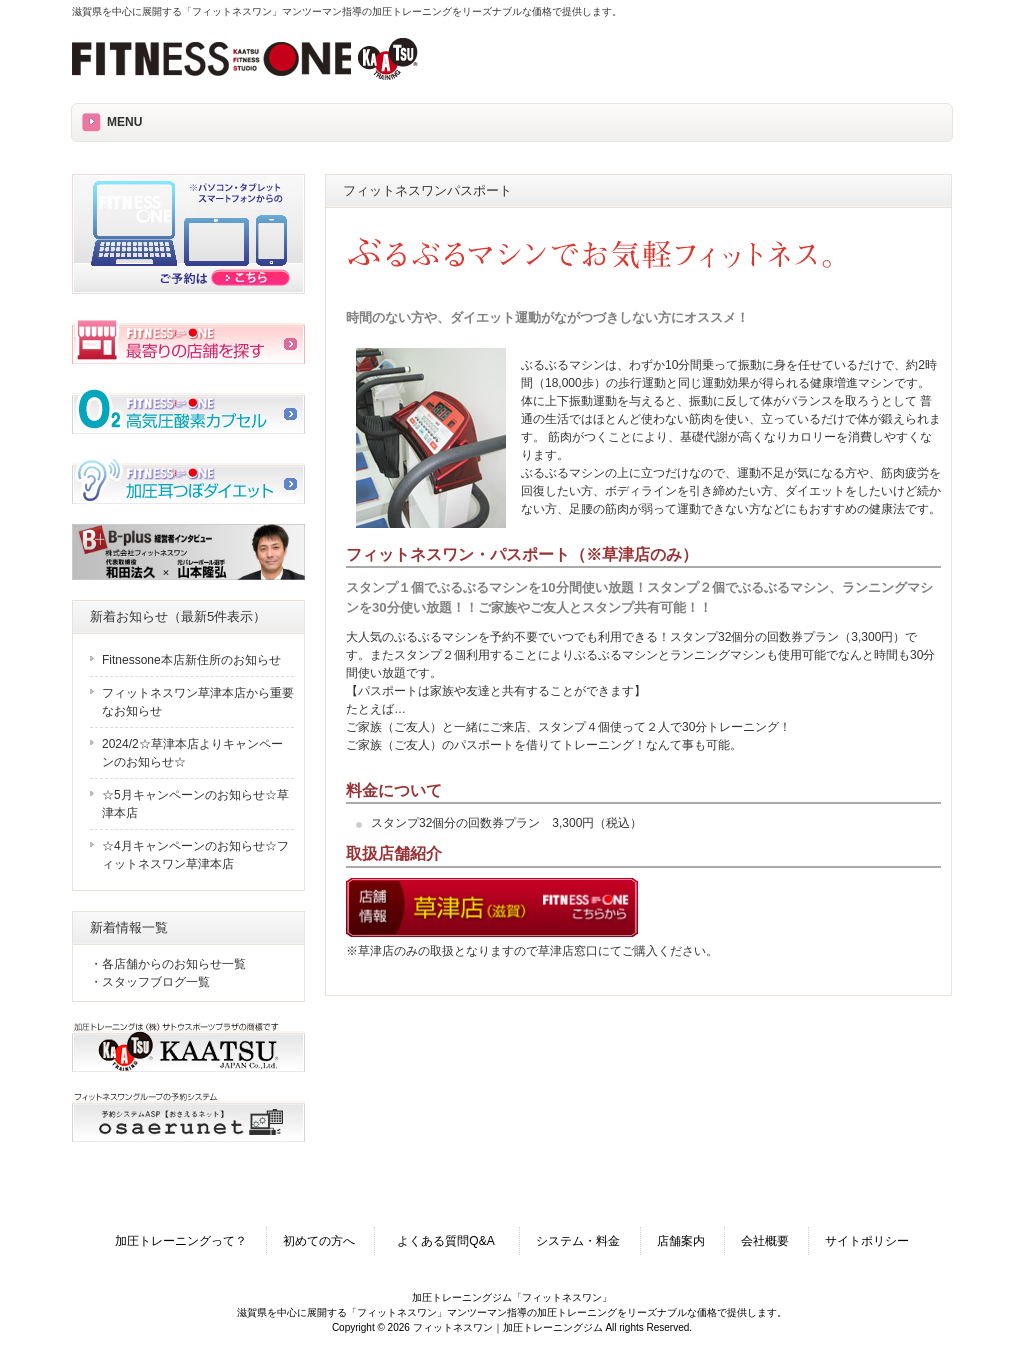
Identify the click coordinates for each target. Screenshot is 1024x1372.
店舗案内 (681, 1241)
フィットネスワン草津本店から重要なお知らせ (198, 702)
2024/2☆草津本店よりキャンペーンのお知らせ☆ (192, 753)
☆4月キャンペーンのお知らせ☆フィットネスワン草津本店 (195, 855)
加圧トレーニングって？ (181, 1241)
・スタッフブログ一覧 (150, 982)
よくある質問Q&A (451, 1241)
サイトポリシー (867, 1241)
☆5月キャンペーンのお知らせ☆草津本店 (195, 804)
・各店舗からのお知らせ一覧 (168, 964)
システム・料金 (578, 1241)
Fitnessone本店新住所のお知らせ (191, 660)
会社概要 (765, 1241)
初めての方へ (319, 1241)
